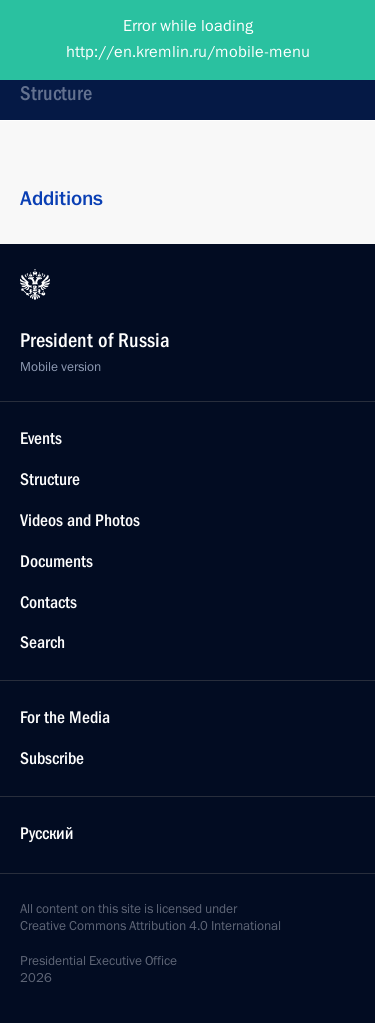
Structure (56, 93)
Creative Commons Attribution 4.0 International (150, 926)
